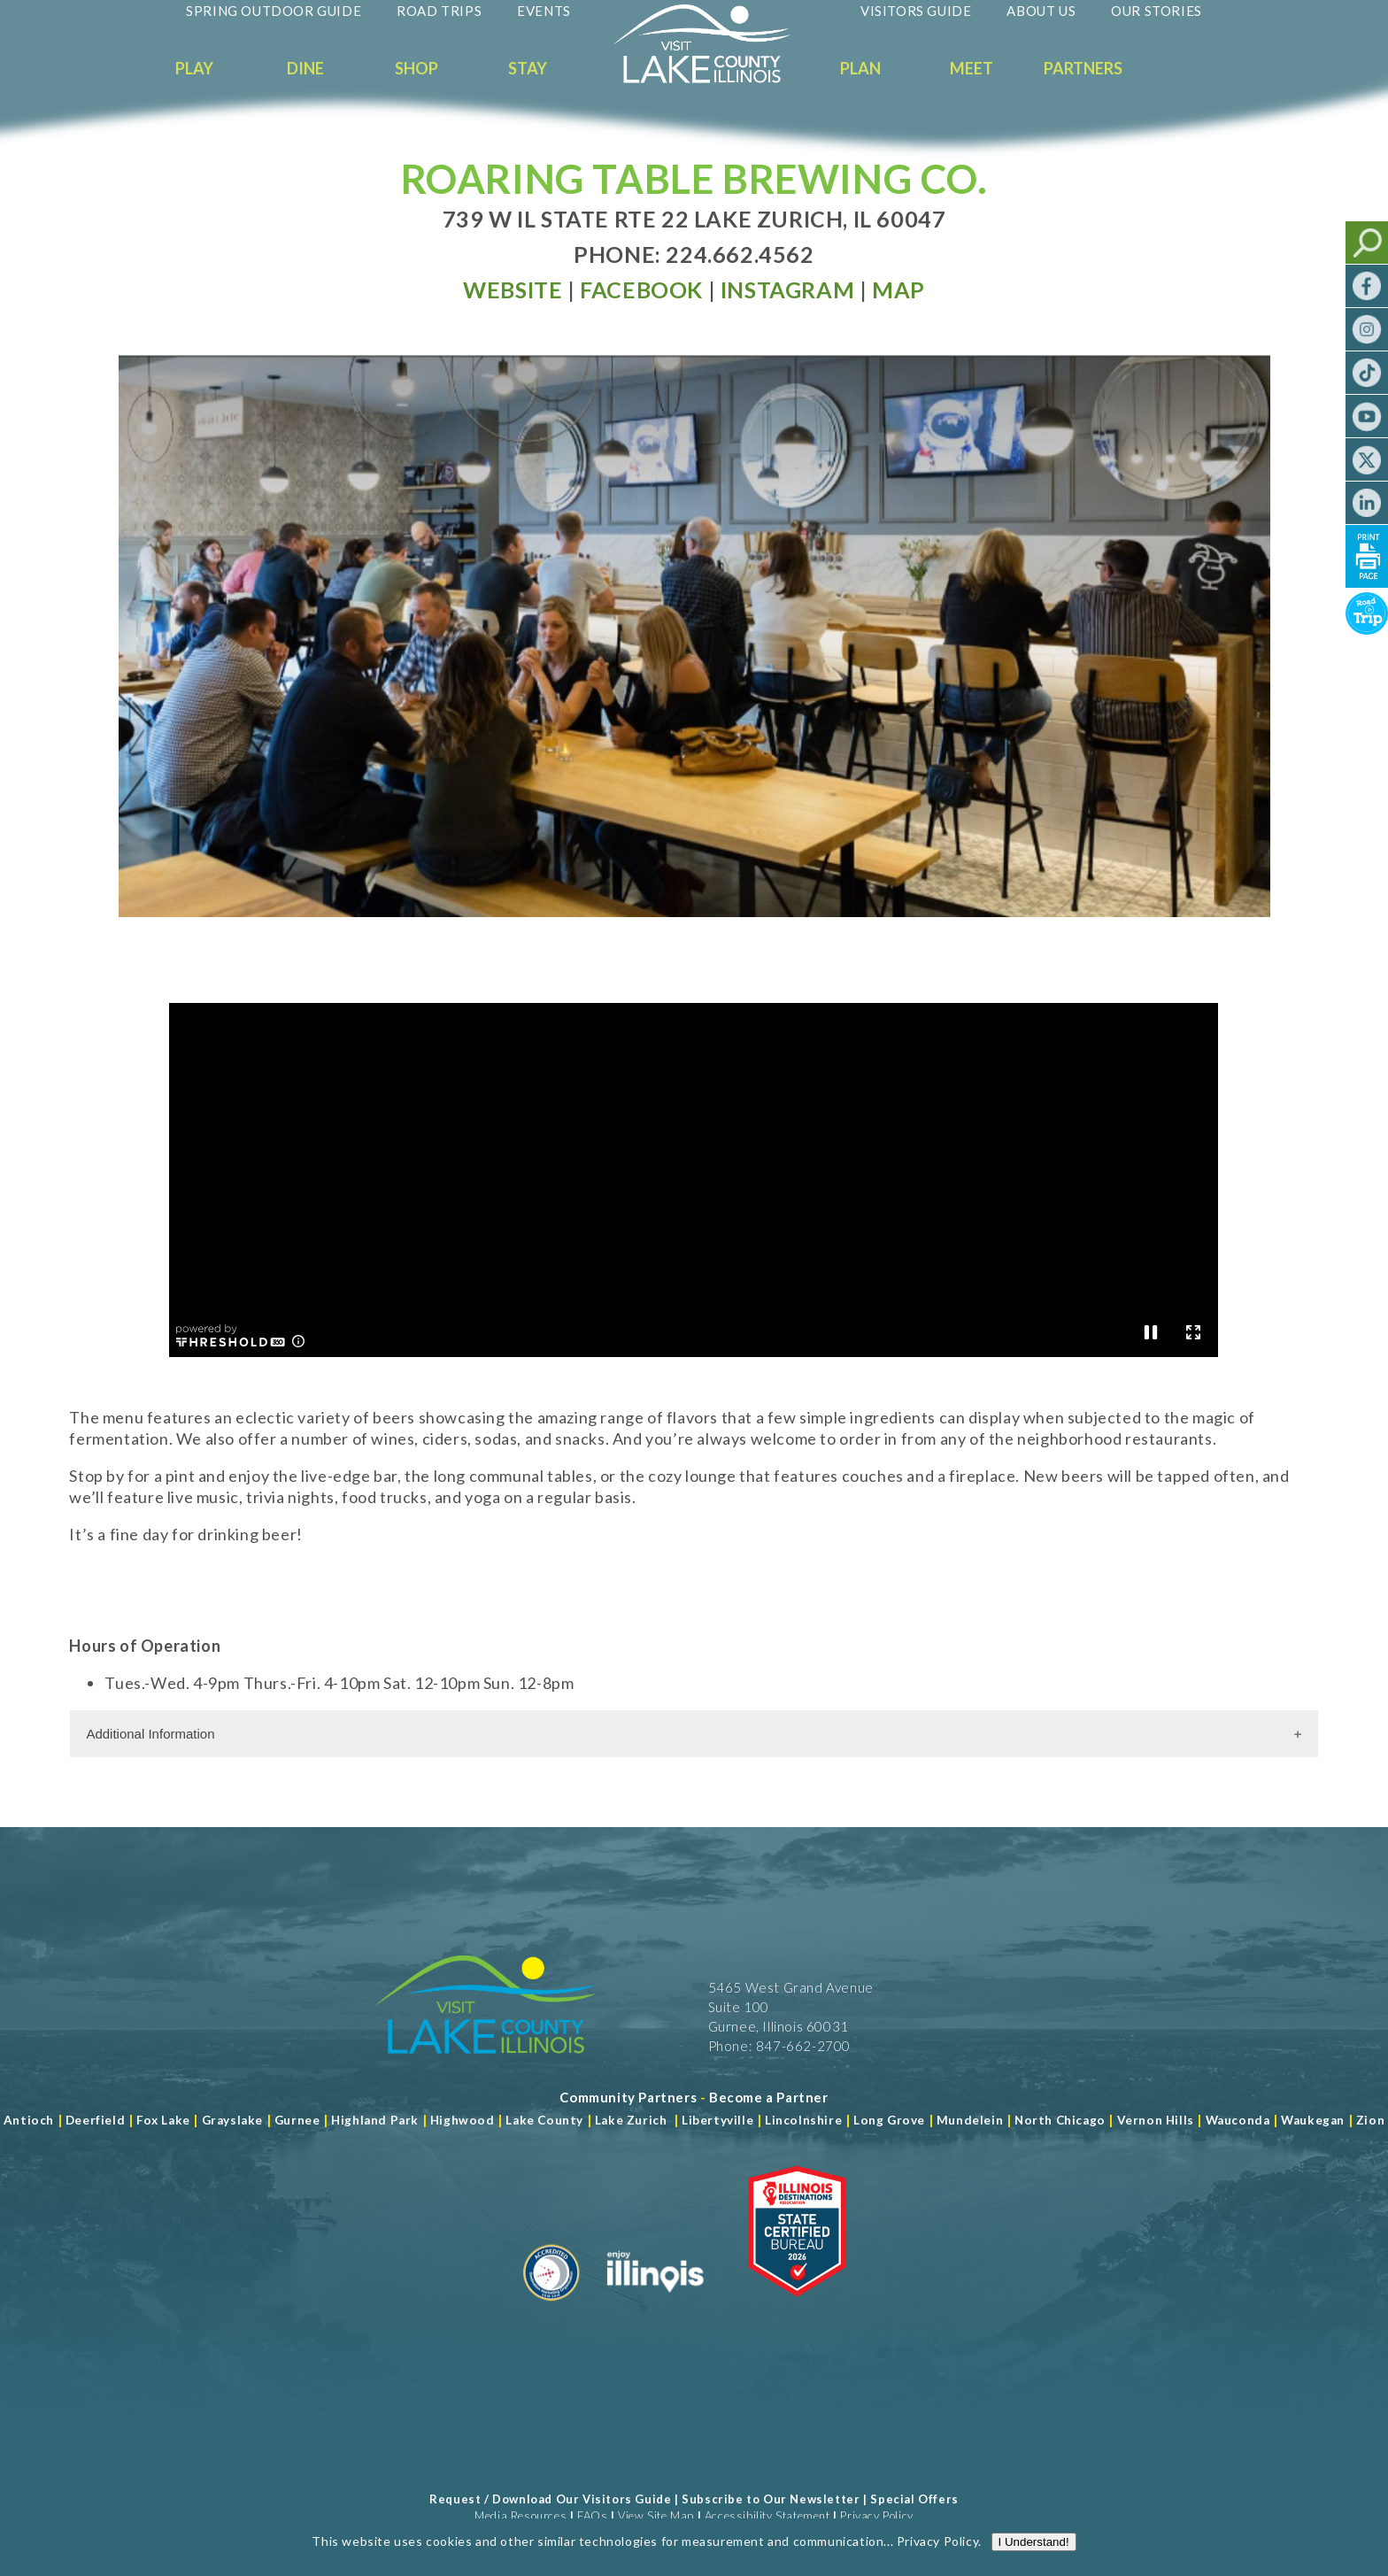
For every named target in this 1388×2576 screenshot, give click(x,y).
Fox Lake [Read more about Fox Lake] (163, 2120)
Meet (971, 68)
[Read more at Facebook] (641, 289)
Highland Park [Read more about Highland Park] (375, 2120)
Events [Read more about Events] (544, 11)
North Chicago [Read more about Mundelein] (1060, 2120)
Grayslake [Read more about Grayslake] (232, 2120)
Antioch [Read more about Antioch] (29, 2120)
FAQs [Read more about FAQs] (592, 2516)
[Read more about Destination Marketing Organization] (551, 2308)
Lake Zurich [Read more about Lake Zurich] (631, 2120)
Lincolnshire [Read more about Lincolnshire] (803, 2120)
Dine (305, 68)
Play (194, 68)
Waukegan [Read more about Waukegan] (1313, 2120)
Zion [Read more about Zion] (1370, 2120)
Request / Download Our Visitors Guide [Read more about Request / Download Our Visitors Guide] (550, 2499)
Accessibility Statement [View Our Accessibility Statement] (767, 2516)
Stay (527, 68)
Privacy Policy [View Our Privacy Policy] (876, 2516)
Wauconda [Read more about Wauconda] (1238, 2120)
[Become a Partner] (769, 2097)
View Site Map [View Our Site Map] (656, 2516)
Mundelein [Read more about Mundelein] (970, 2120)
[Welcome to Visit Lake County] (715, 79)
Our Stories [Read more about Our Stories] (1156, 11)
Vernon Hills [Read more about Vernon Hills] (1155, 2120)
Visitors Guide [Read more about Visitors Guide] (915, 11)
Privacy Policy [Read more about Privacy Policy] (937, 2546)
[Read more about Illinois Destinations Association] (797, 2308)
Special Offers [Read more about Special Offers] (914, 2499)
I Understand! (1034, 2547)
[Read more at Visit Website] (512, 289)
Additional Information (150, 1733)
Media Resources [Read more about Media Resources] (520, 2516)
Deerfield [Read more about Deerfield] (95, 2120)
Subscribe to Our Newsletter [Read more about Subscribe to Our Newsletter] (771, 2499)
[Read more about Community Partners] (628, 2097)
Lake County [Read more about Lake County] (543, 2120)
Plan (860, 68)
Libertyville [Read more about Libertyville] (717, 2120)
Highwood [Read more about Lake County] (462, 2120)
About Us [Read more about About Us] (1041, 11)
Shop (416, 68)
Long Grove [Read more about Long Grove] (889, 2120)
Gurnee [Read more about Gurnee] (297, 2120)
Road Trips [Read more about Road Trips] (439, 11)
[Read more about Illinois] (655, 2308)
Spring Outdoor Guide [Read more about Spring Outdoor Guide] (273, 11)
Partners (1083, 68)
